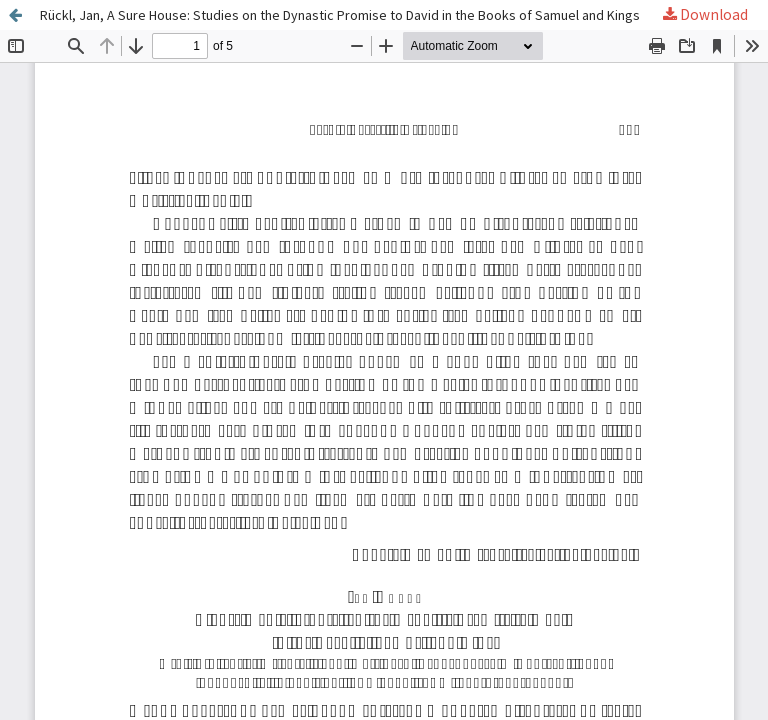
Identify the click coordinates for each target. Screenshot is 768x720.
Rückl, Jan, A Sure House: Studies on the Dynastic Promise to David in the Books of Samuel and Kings (340, 15)
